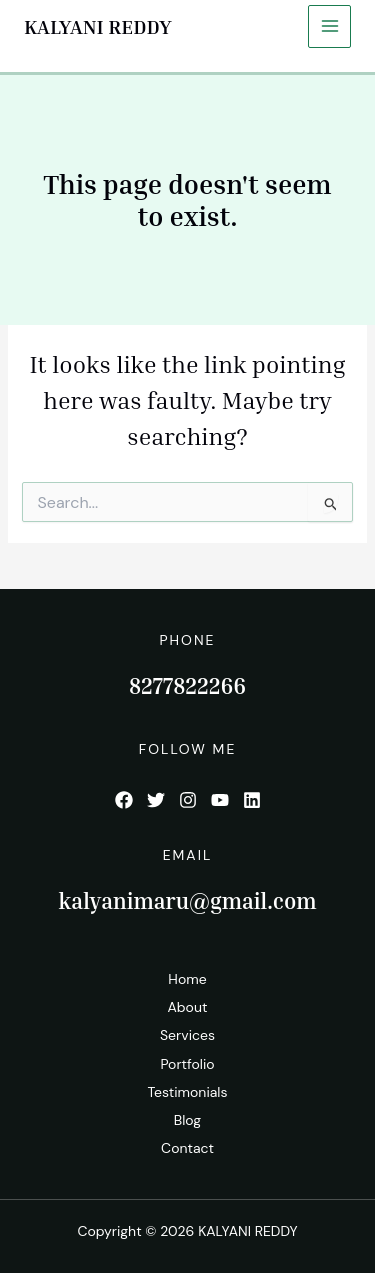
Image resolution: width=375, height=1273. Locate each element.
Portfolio (187, 1064)
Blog (187, 1120)
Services (187, 1035)
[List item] (124, 800)
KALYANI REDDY (98, 26)
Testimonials (187, 1092)
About (188, 1007)
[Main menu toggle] (329, 26)
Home (187, 979)
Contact (187, 1148)
